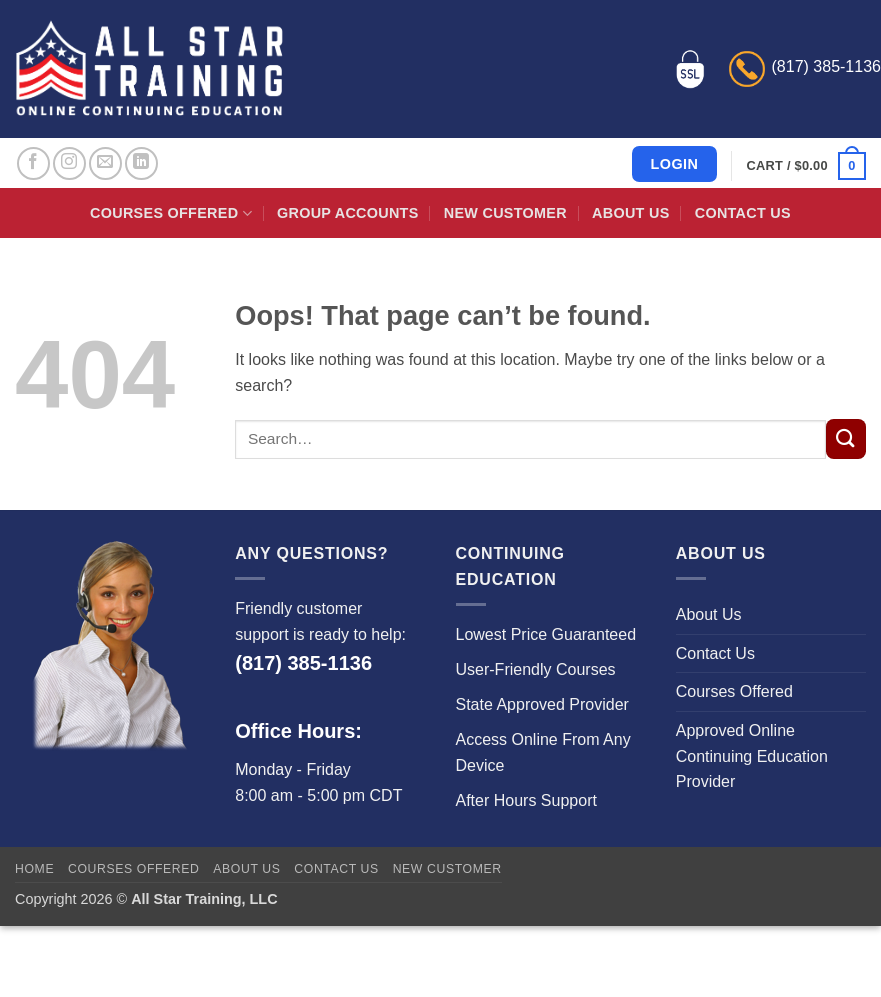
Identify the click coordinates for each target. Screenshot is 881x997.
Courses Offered (171, 213)
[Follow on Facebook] (33, 163)
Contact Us (743, 213)
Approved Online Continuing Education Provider (752, 756)
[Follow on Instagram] (69, 163)
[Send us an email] (105, 163)
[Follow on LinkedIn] (141, 163)
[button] (806, 166)
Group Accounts (348, 213)
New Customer (505, 213)
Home (34, 869)
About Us (630, 213)
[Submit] (846, 439)
